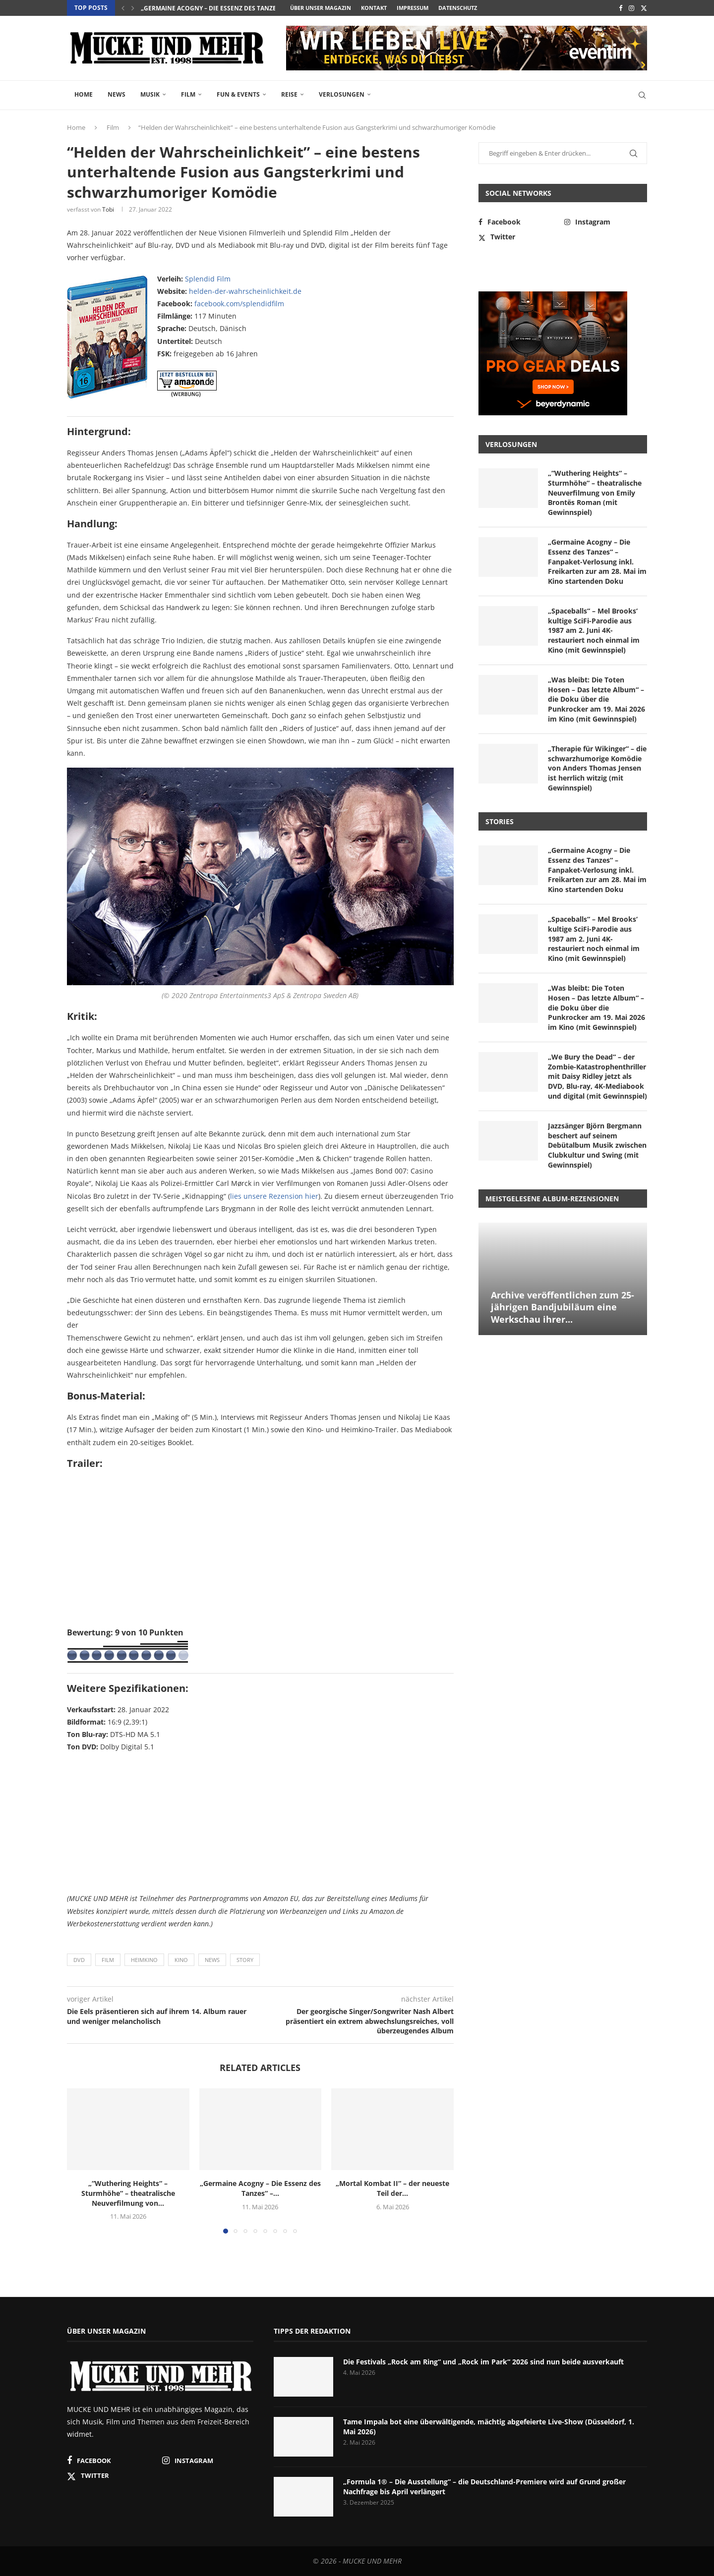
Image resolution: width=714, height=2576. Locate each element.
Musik (150, 94)
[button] (123, 8)
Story (245, 1959)
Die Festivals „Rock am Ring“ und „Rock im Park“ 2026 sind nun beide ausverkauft (483, 2361)
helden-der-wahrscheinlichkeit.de (245, 291)
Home (83, 94)
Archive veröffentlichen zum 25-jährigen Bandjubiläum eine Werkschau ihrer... (562, 1307)
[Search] (642, 95)
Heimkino (144, 1959)
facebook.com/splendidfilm (239, 303)
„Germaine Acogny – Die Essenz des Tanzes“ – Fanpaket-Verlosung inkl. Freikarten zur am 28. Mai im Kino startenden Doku (597, 561)
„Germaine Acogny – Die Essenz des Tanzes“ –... (216, 8)
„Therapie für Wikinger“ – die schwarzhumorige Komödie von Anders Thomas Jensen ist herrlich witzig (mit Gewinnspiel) (597, 768)
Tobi (108, 209)
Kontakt (374, 7)
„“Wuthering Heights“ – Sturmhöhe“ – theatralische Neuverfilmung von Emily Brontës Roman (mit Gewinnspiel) (595, 492)
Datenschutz (457, 7)
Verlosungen (341, 94)
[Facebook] (620, 8)
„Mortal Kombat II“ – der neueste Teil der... (392, 2188)
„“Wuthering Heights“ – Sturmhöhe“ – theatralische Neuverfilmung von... (128, 2193)
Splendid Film (208, 278)
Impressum (412, 7)
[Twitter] (644, 8)
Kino (181, 1959)
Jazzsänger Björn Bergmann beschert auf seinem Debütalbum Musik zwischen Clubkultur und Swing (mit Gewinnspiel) (597, 1145)
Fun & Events (238, 94)
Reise (289, 94)
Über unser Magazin (320, 7)
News (116, 94)
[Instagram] (631, 8)
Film (188, 94)
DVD (79, 1959)
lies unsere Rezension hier (274, 1196)
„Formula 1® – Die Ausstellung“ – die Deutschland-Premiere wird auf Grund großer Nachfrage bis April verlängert (484, 2486)
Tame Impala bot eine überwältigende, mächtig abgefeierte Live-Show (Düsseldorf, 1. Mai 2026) (488, 2426)
